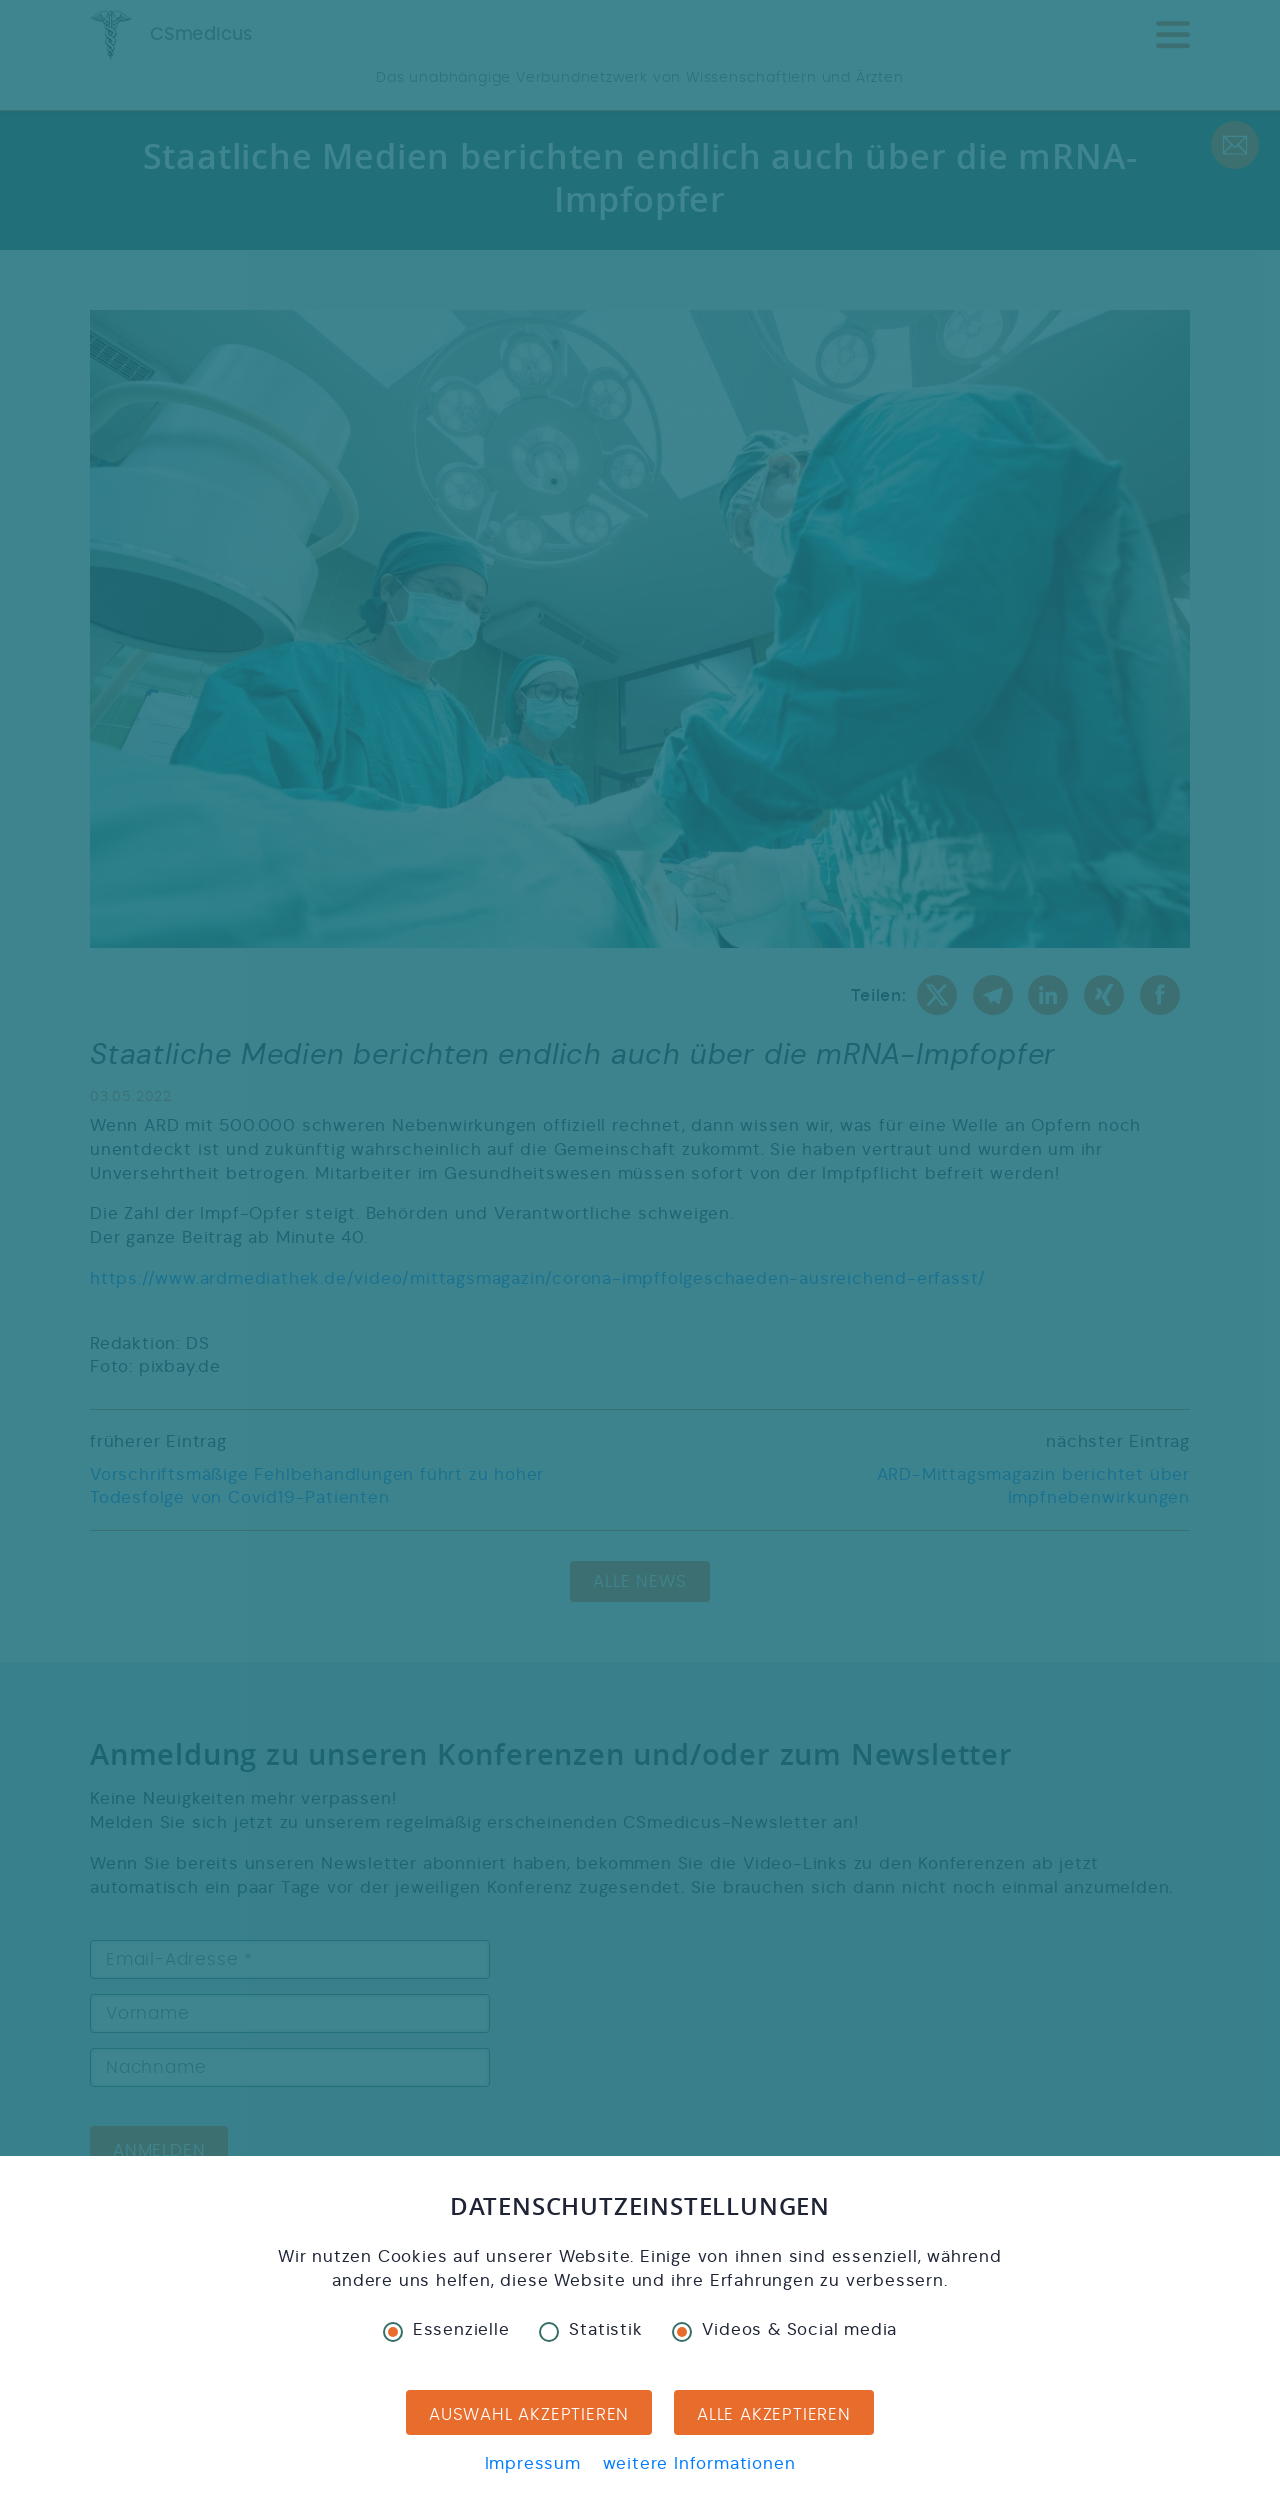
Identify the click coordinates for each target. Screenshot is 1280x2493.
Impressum (533, 2463)
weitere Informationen (699, 2463)
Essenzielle (446, 2330)
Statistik (590, 2330)
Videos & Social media (784, 2330)
